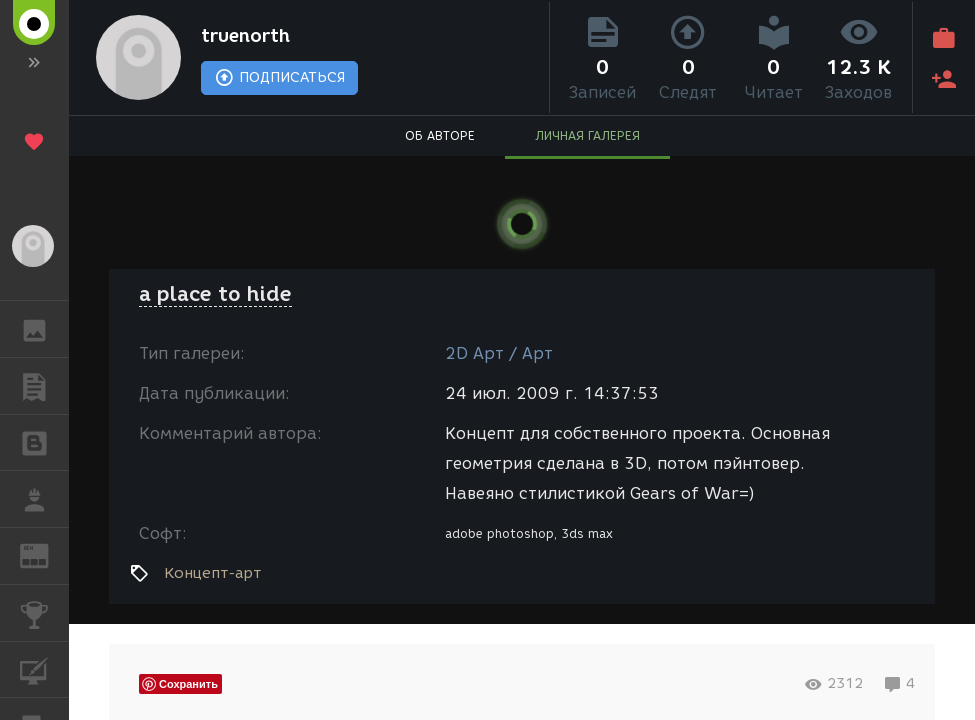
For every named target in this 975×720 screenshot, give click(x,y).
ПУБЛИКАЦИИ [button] (44, 386)
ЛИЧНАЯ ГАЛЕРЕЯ (587, 135)
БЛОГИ (44, 441)
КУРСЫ (44, 668)
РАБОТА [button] (44, 499)
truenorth (245, 36)
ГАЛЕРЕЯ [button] (44, 329)
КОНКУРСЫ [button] (44, 613)
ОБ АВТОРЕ (440, 135)
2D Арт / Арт (499, 353)
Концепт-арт (212, 573)
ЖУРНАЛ (44, 554)
